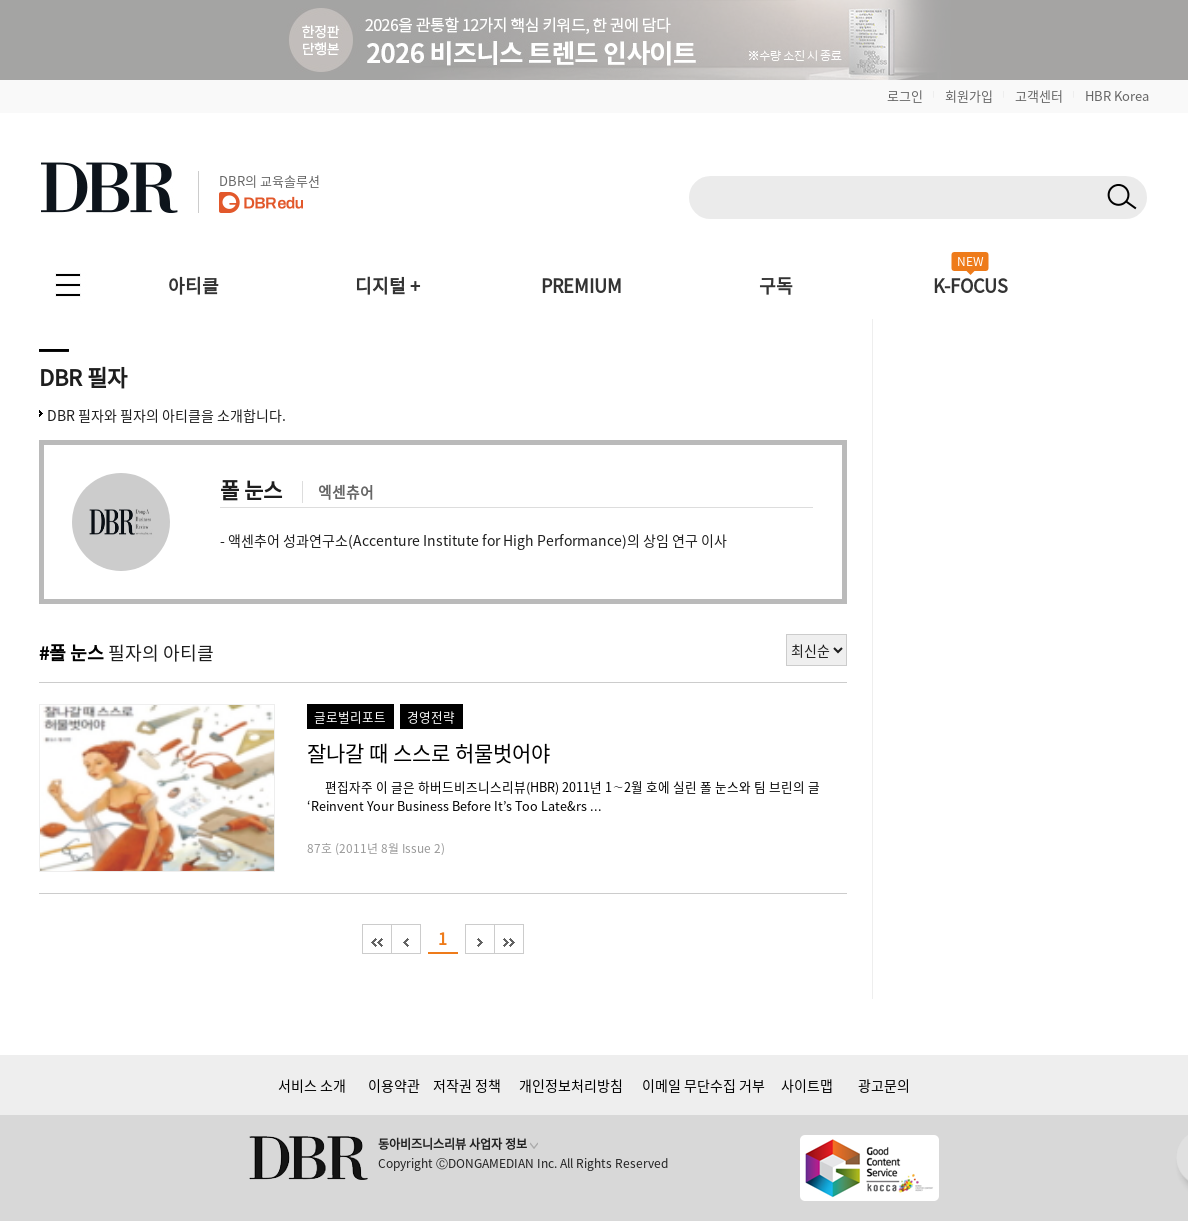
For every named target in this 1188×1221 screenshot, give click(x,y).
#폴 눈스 (71, 652)
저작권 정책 (467, 1085)
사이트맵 (807, 1085)
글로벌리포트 (350, 716)
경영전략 (431, 716)
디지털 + (387, 285)
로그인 (905, 95)
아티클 (193, 285)
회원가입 (969, 95)
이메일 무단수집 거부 (703, 1085)
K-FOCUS (970, 285)
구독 (776, 285)
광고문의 (884, 1085)
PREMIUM (581, 285)
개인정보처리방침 (571, 1085)
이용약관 (394, 1085)
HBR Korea (1117, 95)
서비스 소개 (312, 1085)
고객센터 (1039, 95)
